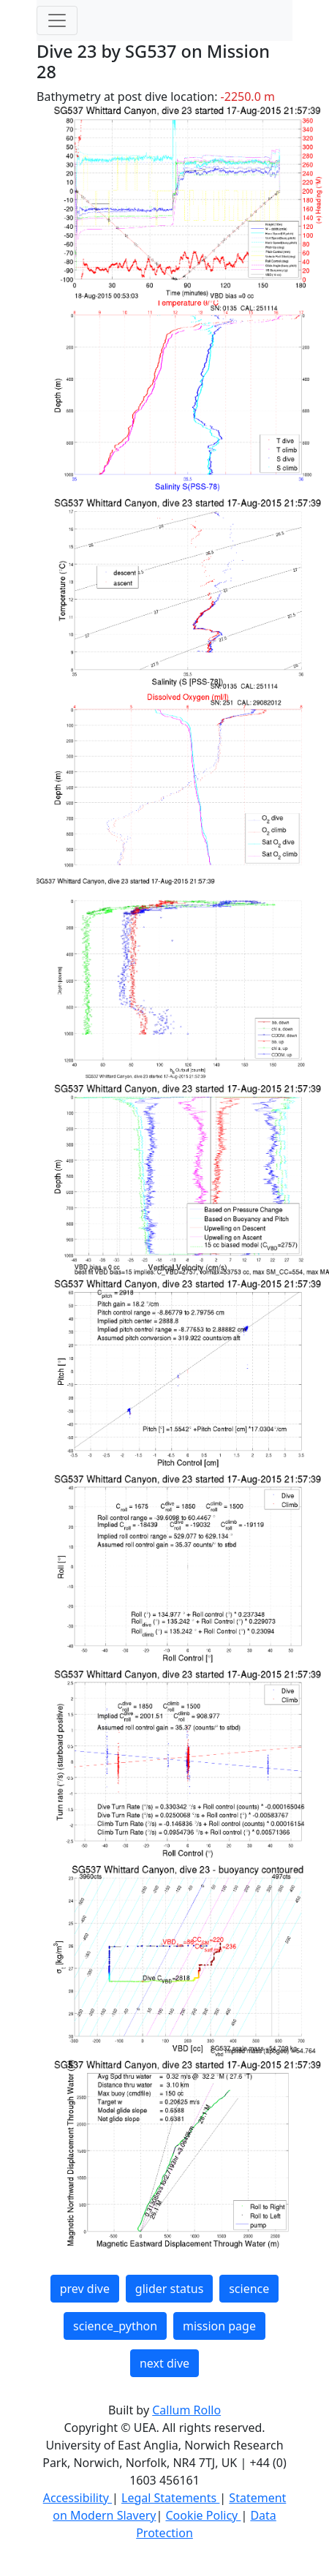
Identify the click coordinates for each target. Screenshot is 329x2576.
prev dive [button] (85, 2289)
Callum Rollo (186, 2410)
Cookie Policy (203, 2515)
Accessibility (77, 2498)
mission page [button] (219, 2326)
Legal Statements (170, 2498)
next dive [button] (164, 2363)
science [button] (249, 2289)
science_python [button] (115, 2326)
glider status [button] (169, 2289)
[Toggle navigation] (57, 20)
